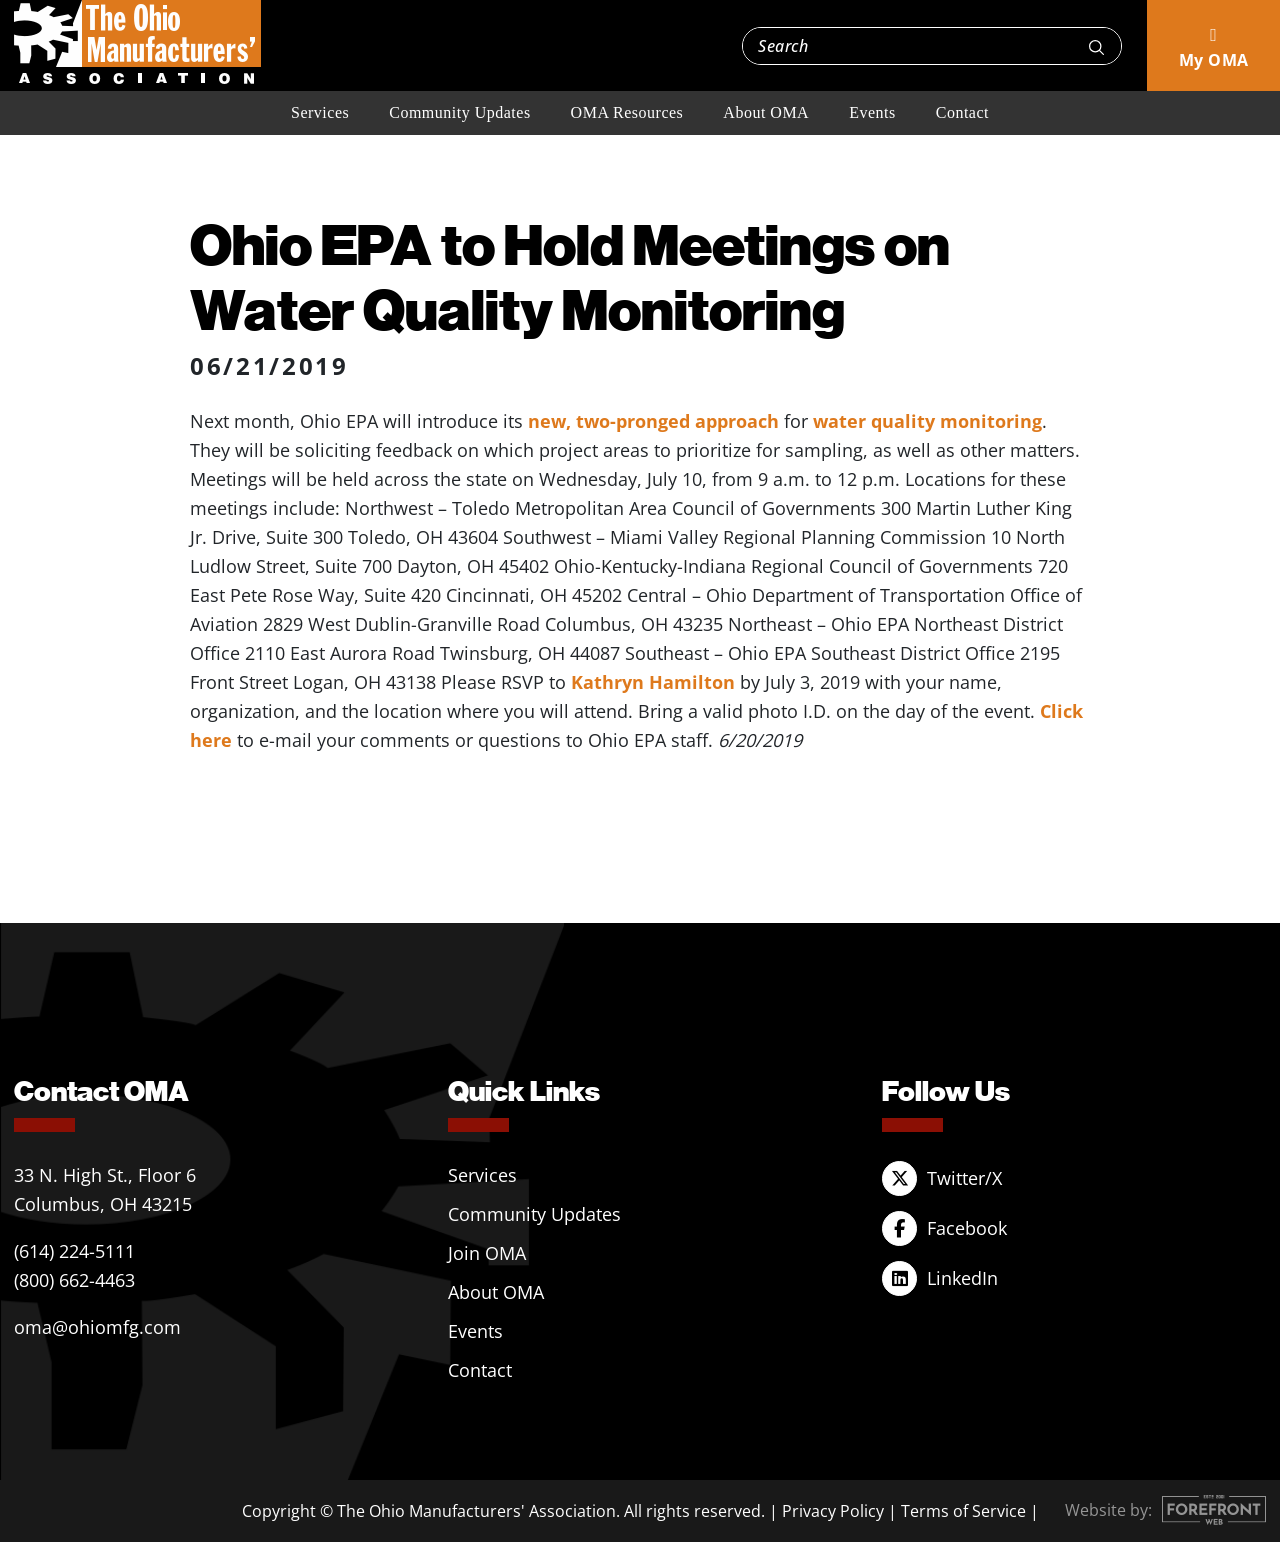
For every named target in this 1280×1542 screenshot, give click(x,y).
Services (320, 112)
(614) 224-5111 (74, 1251)
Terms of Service (963, 1511)
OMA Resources (627, 112)
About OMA (766, 112)
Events (872, 112)
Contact (962, 112)
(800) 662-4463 (74, 1280)
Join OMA (487, 1253)
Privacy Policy (833, 1511)
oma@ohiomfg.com (97, 1327)
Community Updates (459, 112)
